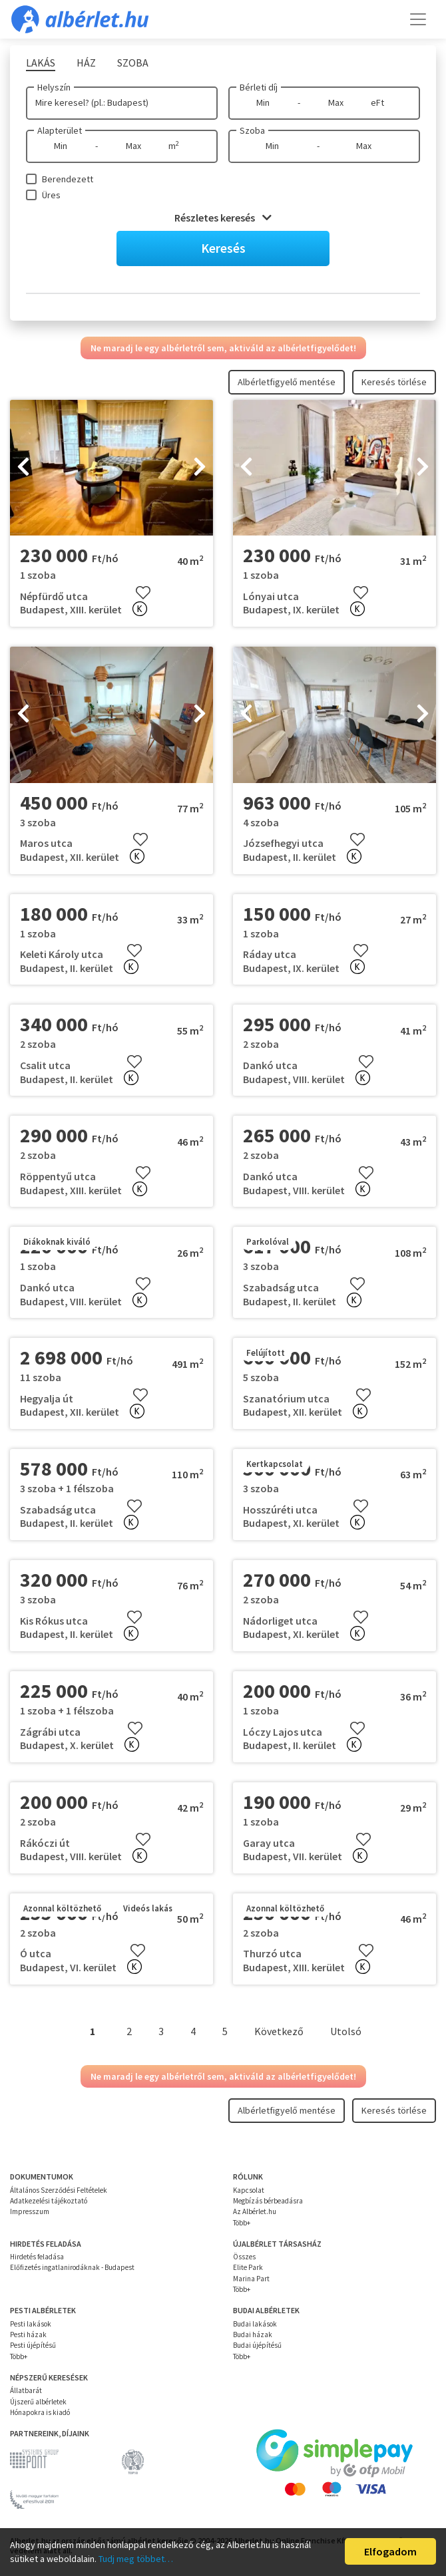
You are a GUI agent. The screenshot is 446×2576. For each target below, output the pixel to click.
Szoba (252, 130)
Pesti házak (28, 2334)
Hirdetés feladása (37, 2256)
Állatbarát (26, 2390)
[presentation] (23, 468)
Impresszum (29, 2211)
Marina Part (251, 2278)
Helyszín (54, 87)
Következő (279, 2031)
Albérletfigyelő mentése (286, 382)
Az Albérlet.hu (254, 2211)
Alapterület (59, 130)
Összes (244, 2256)
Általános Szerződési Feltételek (58, 2190)
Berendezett (67, 179)
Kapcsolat (248, 2190)
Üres (51, 195)
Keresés (223, 248)
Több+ (241, 2222)
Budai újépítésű (257, 2345)
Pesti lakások (30, 2324)
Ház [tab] (86, 62)
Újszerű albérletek (38, 2401)
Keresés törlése (394, 382)
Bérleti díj (259, 87)
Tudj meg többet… (136, 2559)
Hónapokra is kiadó (40, 2412)
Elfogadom (390, 2551)
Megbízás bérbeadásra (268, 2200)
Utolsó (345, 2031)
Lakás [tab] (40, 62)
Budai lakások (255, 2324)
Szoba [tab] (132, 62)
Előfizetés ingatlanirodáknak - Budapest (72, 2267)
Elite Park (248, 2267)
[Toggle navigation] (418, 19)
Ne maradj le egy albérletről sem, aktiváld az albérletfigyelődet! (223, 348)
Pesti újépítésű (33, 2345)
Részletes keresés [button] (223, 217)
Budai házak (252, 2334)
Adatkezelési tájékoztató (48, 2200)
